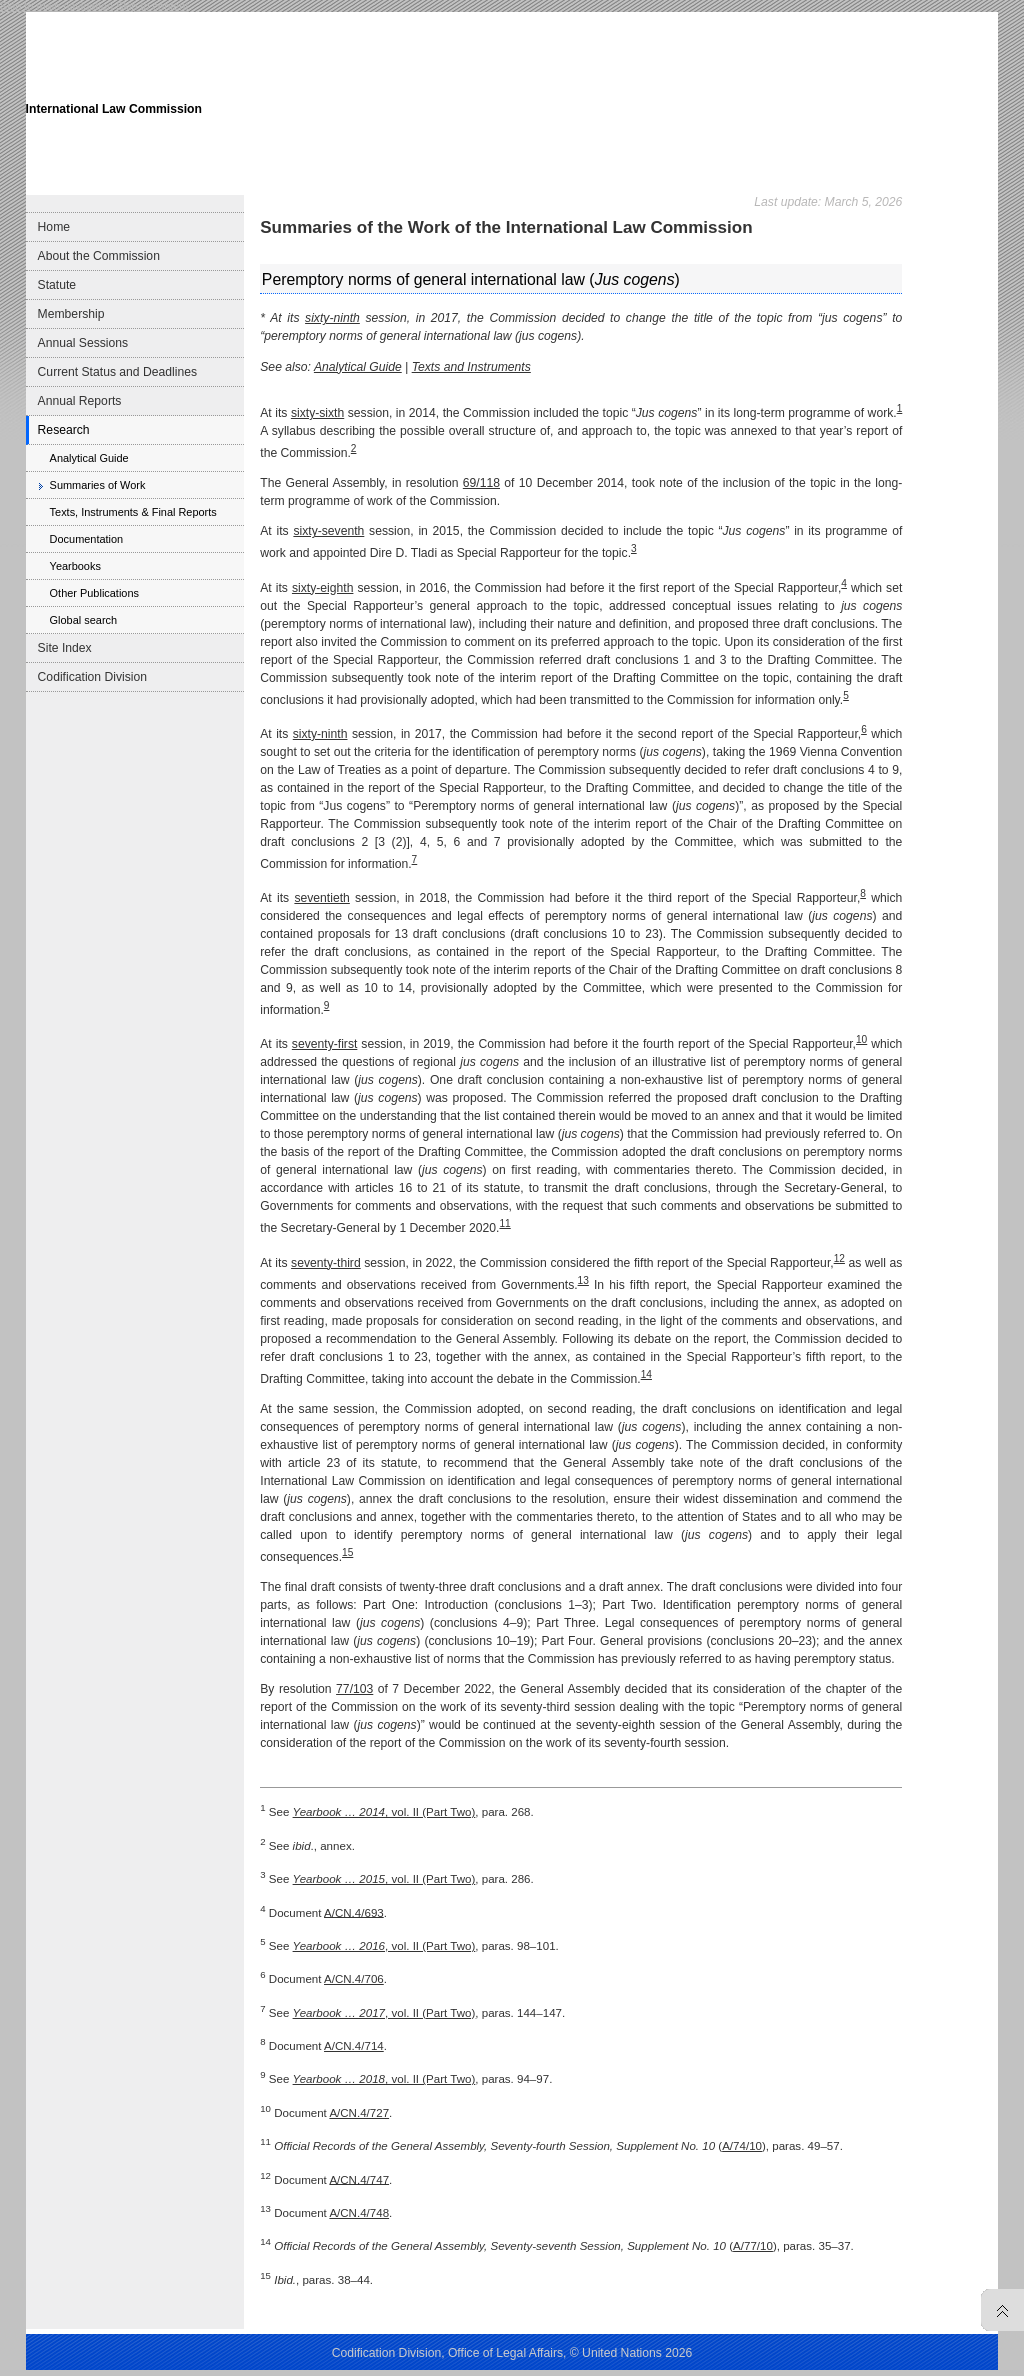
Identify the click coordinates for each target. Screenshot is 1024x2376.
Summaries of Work (98, 485)
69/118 (481, 483)
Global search (83, 620)
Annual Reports (80, 401)
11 (504, 1223)
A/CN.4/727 (359, 2113)
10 (861, 1039)
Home (54, 227)
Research (64, 430)
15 (347, 1552)
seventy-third (326, 1263)
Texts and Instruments (471, 367)
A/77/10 (753, 2246)
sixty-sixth (317, 413)
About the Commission (99, 256)
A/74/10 (742, 2146)
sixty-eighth (322, 588)
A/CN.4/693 (354, 1912)
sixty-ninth (332, 318)
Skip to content (152, 6)
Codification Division (92, 677)
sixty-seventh (328, 531)
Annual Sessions (83, 343)
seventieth (321, 898)
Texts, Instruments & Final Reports (133, 512)
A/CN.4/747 (359, 2179)
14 (646, 1374)
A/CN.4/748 (359, 2213)
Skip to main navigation (56, 6)
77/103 (354, 1689)
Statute (57, 285)
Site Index (65, 648)
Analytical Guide (89, 458)
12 (839, 1258)
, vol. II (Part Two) (384, 1812)
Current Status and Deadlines (117, 372)
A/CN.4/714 (354, 2046)
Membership (71, 314)
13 (583, 1280)
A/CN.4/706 (354, 1979)
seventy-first (325, 1044)
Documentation (87, 539)
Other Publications (94, 593)
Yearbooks (75, 566)
